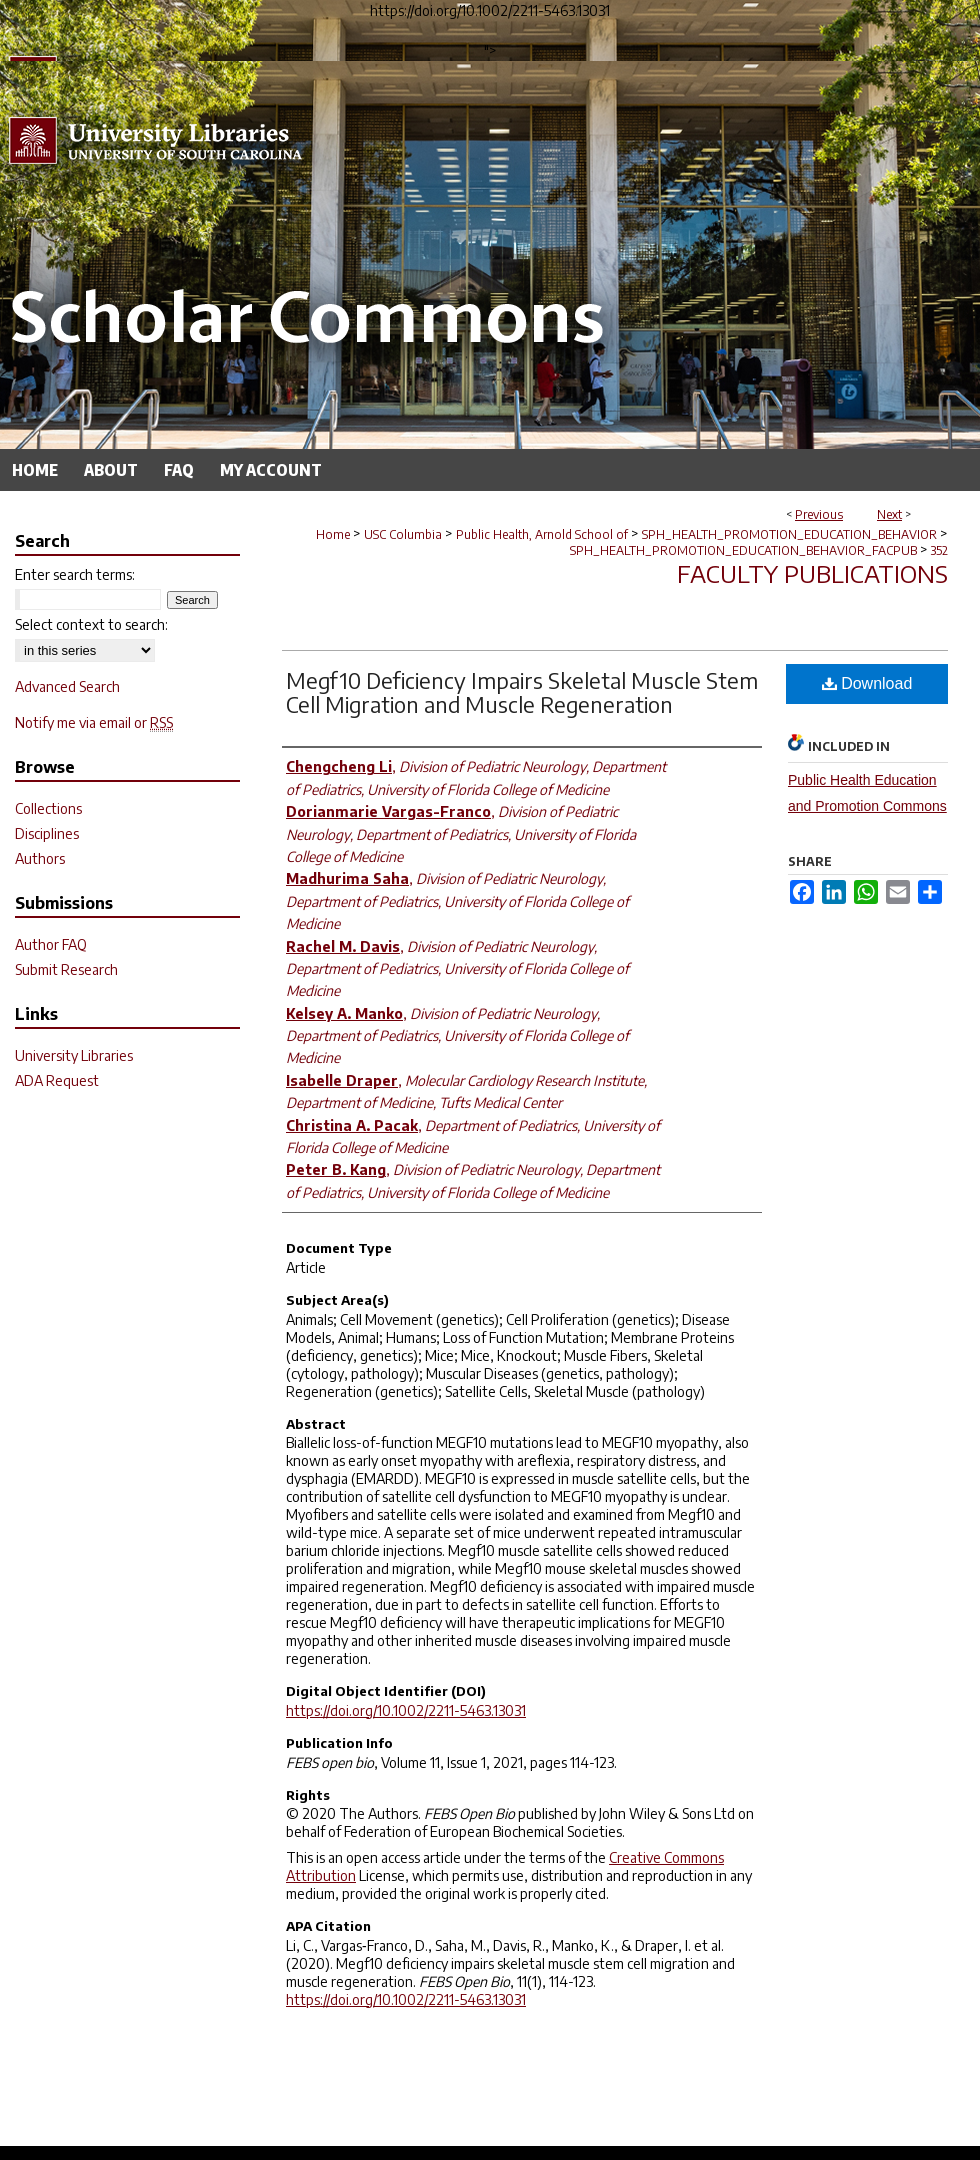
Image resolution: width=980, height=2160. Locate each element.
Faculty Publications (812, 573)
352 (939, 550)
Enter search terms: (75, 574)
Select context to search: (91, 624)
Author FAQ (51, 944)
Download (867, 683)
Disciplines (47, 833)
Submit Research (66, 969)
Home (333, 534)
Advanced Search (67, 686)
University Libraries (74, 1055)
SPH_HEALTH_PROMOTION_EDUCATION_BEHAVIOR (789, 534)
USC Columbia (403, 534)
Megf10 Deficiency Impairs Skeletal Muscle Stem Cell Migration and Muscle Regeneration (522, 692)
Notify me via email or (94, 722)
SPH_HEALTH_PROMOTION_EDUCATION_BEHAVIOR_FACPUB (743, 550)
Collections (48, 808)
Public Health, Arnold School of (542, 534)
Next (889, 514)
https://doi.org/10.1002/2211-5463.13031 (406, 1710)
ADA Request (57, 1080)
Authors (40, 858)
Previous (819, 514)
